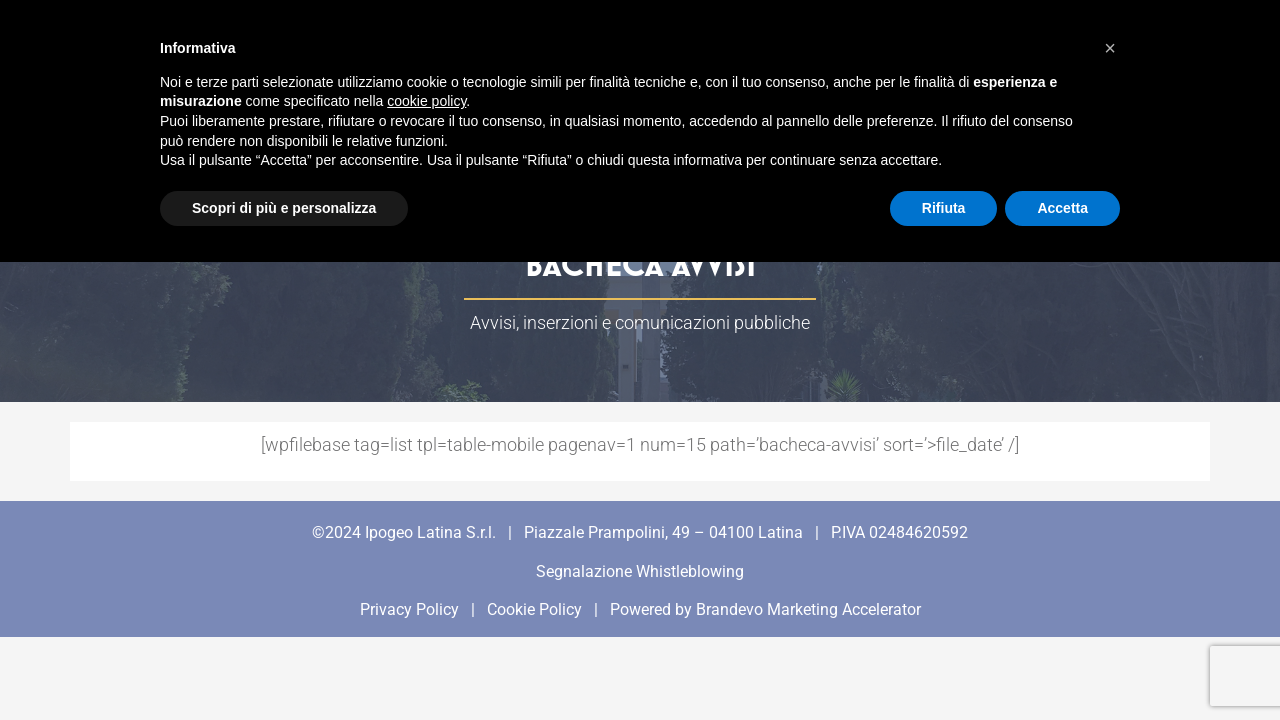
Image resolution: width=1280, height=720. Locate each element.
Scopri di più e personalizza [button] (284, 208)
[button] (1110, 48)
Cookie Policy (534, 609)
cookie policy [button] (426, 101)
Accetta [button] (1062, 208)
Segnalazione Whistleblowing (640, 571)
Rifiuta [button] (944, 208)
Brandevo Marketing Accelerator (808, 609)
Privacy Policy (409, 609)
